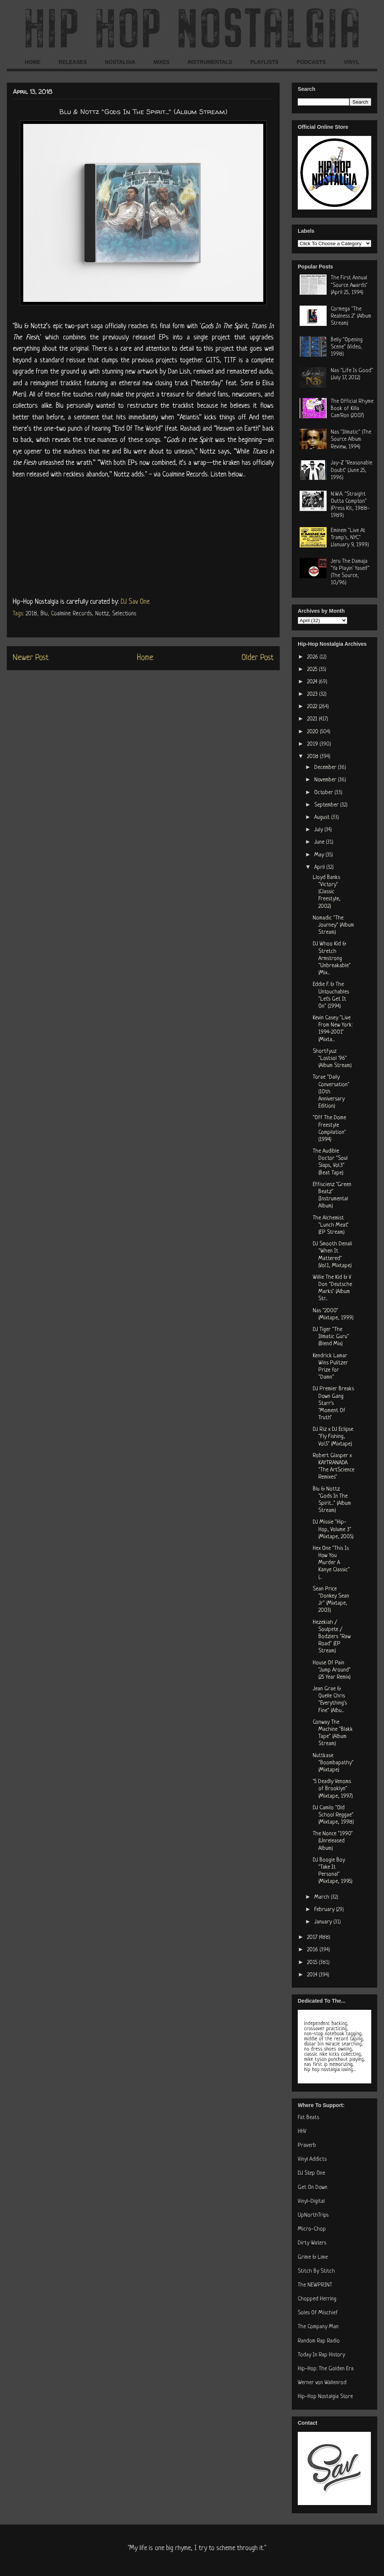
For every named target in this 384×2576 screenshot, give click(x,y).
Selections (124, 613)
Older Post (258, 658)
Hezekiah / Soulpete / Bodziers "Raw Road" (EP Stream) (332, 1637)
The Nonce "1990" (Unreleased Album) (333, 1841)
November (326, 780)
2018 (31, 613)
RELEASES (72, 62)
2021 (313, 719)
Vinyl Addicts (312, 2159)
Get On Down (312, 2187)
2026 (313, 657)
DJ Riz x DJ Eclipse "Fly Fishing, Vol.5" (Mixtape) (333, 1436)
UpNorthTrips (313, 2215)
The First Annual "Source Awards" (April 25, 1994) (349, 285)
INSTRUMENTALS (210, 62)
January (323, 1922)
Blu (44, 613)
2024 (313, 682)
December (326, 767)
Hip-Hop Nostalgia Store (325, 2397)
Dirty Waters (312, 2243)
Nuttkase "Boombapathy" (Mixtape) (333, 1763)
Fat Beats (308, 2118)
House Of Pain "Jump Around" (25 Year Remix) (332, 1670)
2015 (313, 1963)
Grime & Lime (313, 2257)
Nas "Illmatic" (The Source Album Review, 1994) (351, 439)
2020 (313, 732)
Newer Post (31, 658)
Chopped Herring (317, 2299)
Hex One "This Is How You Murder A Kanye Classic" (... (331, 1563)
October (324, 793)
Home (145, 658)
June (320, 842)
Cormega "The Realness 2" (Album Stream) (351, 316)
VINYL (351, 62)
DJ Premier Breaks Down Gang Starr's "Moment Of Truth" (333, 1403)
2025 (313, 669)
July (319, 830)
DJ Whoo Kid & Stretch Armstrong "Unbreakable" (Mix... (332, 958)
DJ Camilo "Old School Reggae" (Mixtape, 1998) (333, 1815)
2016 (313, 1950)
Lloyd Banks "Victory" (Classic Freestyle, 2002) (326, 892)
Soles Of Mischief (318, 2313)
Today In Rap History (321, 2355)
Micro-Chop (312, 2229)
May (320, 855)
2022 (313, 707)
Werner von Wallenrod (322, 2383)
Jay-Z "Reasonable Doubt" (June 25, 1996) (351, 470)
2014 (313, 1975)
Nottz (102, 613)
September (327, 805)
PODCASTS (311, 62)
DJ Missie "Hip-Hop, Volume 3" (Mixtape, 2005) (333, 1529)
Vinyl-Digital (311, 2201)
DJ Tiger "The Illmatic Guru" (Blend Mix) (331, 1336)
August (322, 817)
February (325, 1910)
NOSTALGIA (120, 62)
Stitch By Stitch (316, 2271)
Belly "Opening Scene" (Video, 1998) (347, 347)
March (322, 1897)
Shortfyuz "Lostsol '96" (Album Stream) (332, 1058)
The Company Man (318, 2327)
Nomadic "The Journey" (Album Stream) (333, 925)
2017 (313, 1937)
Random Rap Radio (319, 2341)
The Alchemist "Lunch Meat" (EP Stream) (331, 1225)
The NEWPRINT (315, 2285)
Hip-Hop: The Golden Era (326, 2369)
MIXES (161, 62)
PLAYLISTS (264, 62)
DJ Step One (311, 2173)
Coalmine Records (71, 613)
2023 (313, 694)
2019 (313, 744)
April (320, 867)
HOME (32, 62)
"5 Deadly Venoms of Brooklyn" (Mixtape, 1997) (333, 1789)
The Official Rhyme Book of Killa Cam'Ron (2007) (352, 408)
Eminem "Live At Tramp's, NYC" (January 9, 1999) (350, 538)
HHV (302, 2131)
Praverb (307, 2145)
